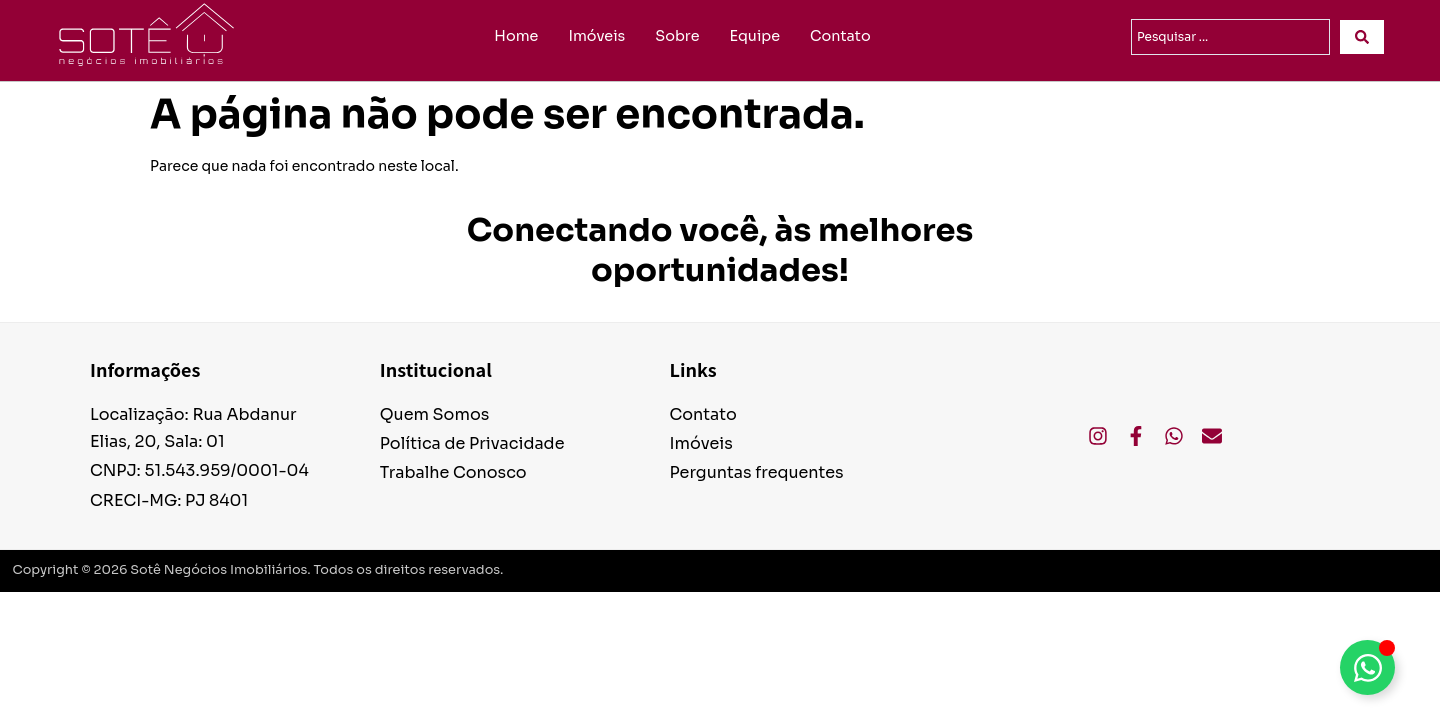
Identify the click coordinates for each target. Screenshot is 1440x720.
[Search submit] (1362, 37)
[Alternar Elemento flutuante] (1367, 667)
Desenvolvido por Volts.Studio (1328, 571)
